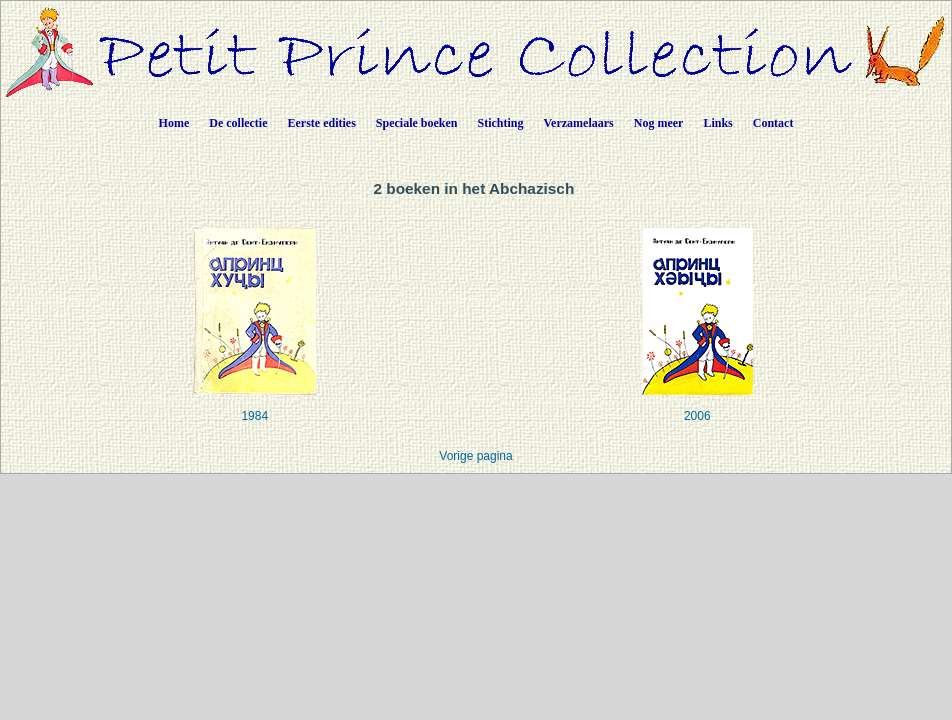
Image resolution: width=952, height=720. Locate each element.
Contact (773, 123)
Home (174, 123)
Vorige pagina (475, 456)
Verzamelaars (579, 123)
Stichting (501, 123)
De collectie (238, 123)
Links (717, 123)
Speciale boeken (417, 123)
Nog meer (659, 123)
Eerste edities (322, 123)
